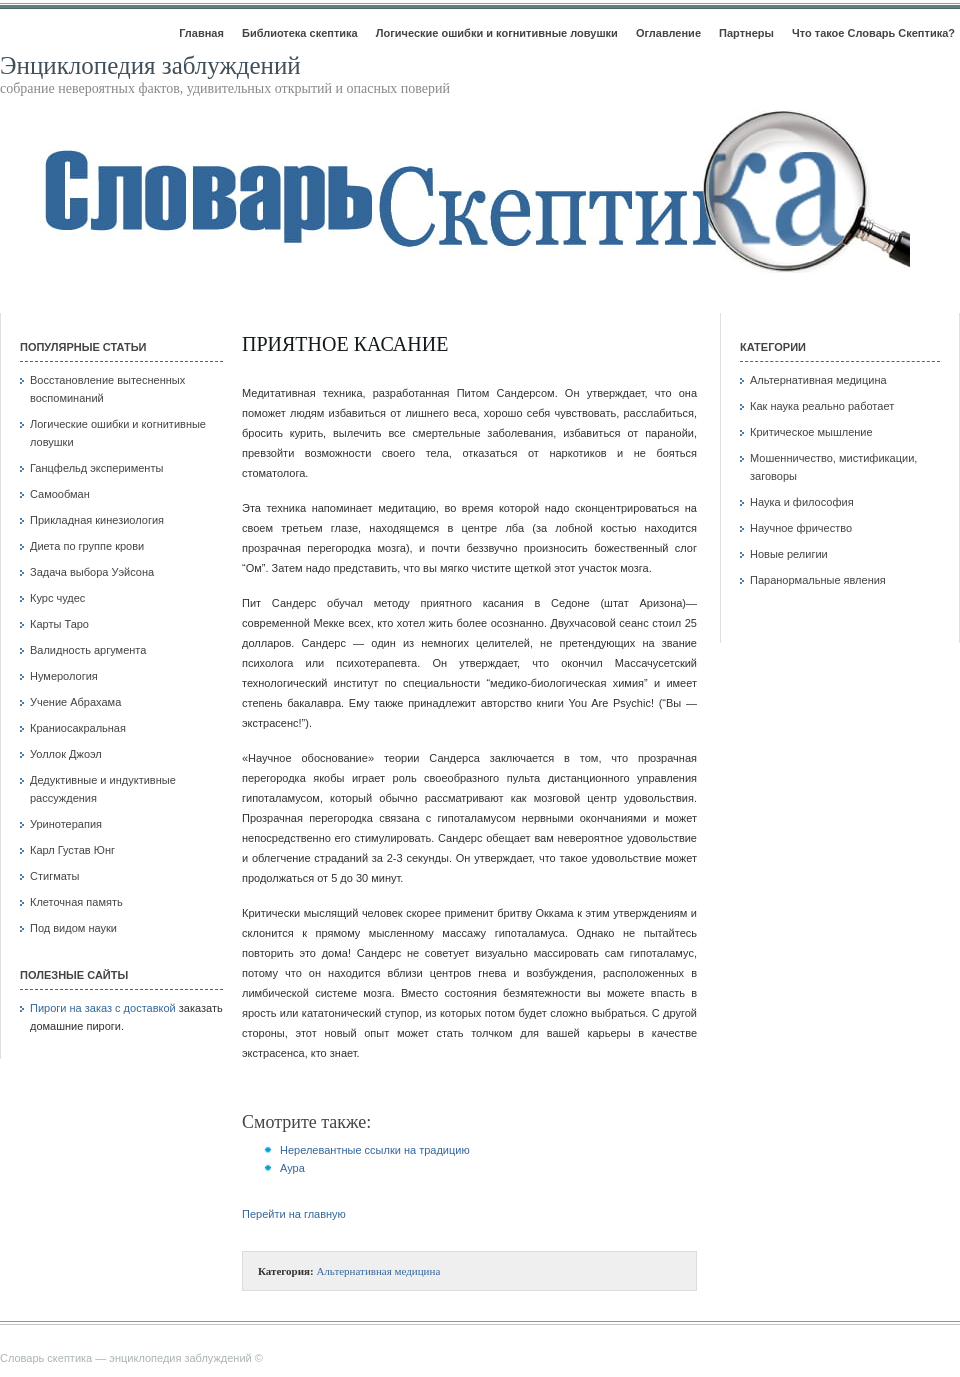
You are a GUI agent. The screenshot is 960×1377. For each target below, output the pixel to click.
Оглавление (668, 33)
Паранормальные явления (818, 580)
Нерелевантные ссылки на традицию (375, 1150)
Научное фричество (801, 528)
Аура (292, 1168)
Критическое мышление (811, 432)
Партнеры (746, 33)
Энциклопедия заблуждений (150, 65)
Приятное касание (345, 344)
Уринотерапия (66, 824)
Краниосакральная (78, 728)
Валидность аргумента (88, 650)
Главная (201, 33)
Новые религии (789, 554)
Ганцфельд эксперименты (96, 468)
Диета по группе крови (87, 546)
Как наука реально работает (822, 406)
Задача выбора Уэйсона (92, 572)
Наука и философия (802, 502)
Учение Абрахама (75, 702)
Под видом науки (73, 928)
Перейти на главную (294, 1214)
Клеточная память (76, 902)
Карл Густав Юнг (72, 850)
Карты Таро (59, 624)
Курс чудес (57, 598)
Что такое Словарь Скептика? (873, 33)
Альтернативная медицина (378, 1271)
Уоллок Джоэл (66, 754)
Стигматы (55, 876)
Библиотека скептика (300, 33)
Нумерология (64, 676)
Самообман (60, 494)
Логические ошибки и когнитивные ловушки (497, 33)
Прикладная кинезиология (97, 520)
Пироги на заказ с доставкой (103, 1008)
